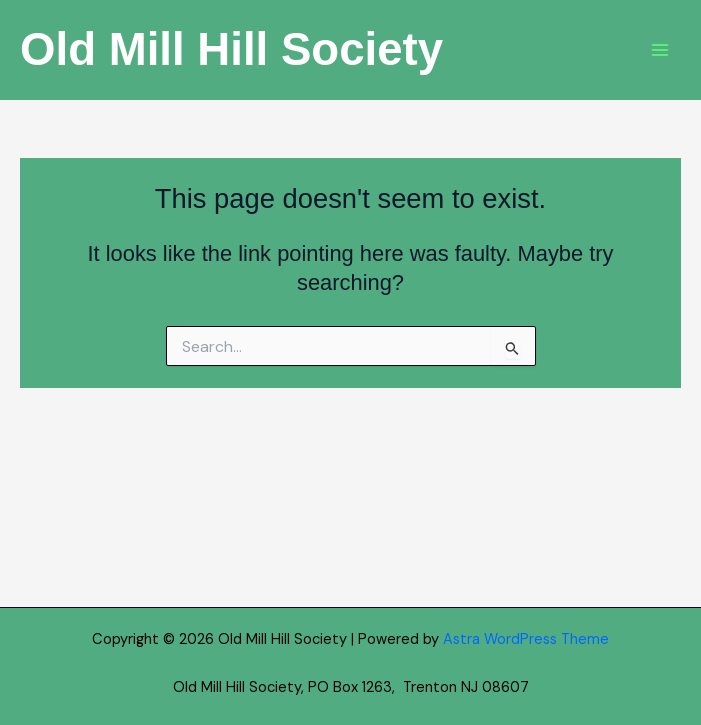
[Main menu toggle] (660, 50)
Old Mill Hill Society (231, 49)
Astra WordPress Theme (526, 639)
